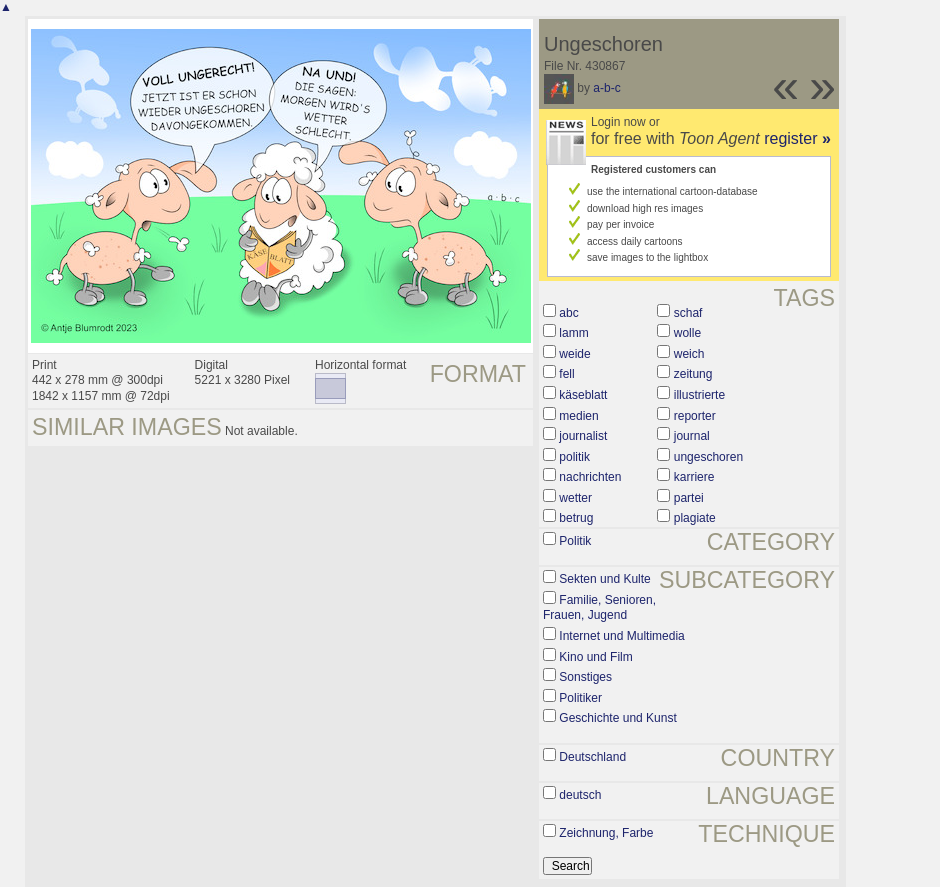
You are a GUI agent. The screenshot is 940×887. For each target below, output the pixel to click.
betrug (576, 518)
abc (568, 313)
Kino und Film (595, 657)
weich (689, 354)
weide (574, 354)
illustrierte (699, 395)
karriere (694, 477)
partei (689, 498)
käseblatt (583, 395)
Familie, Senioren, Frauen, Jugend (599, 608)
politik (574, 457)
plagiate (695, 518)
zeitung (693, 374)
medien (578, 416)
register (797, 138)
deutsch (580, 795)
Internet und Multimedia (621, 636)
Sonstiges (585, 677)
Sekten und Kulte (604, 579)
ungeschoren (708, 457)
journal (692, 436)
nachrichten (590, 477)
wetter (575, 498)
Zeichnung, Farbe (606, 833)
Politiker (580, 698)
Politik (575, 541)
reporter (695, 416)
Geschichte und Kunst (617, 718)
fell (566, 374)
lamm (573, 333)
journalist (583, 436)
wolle (687, 333)
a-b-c (606, 88)
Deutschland (592, 757)
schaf (688, 313)
